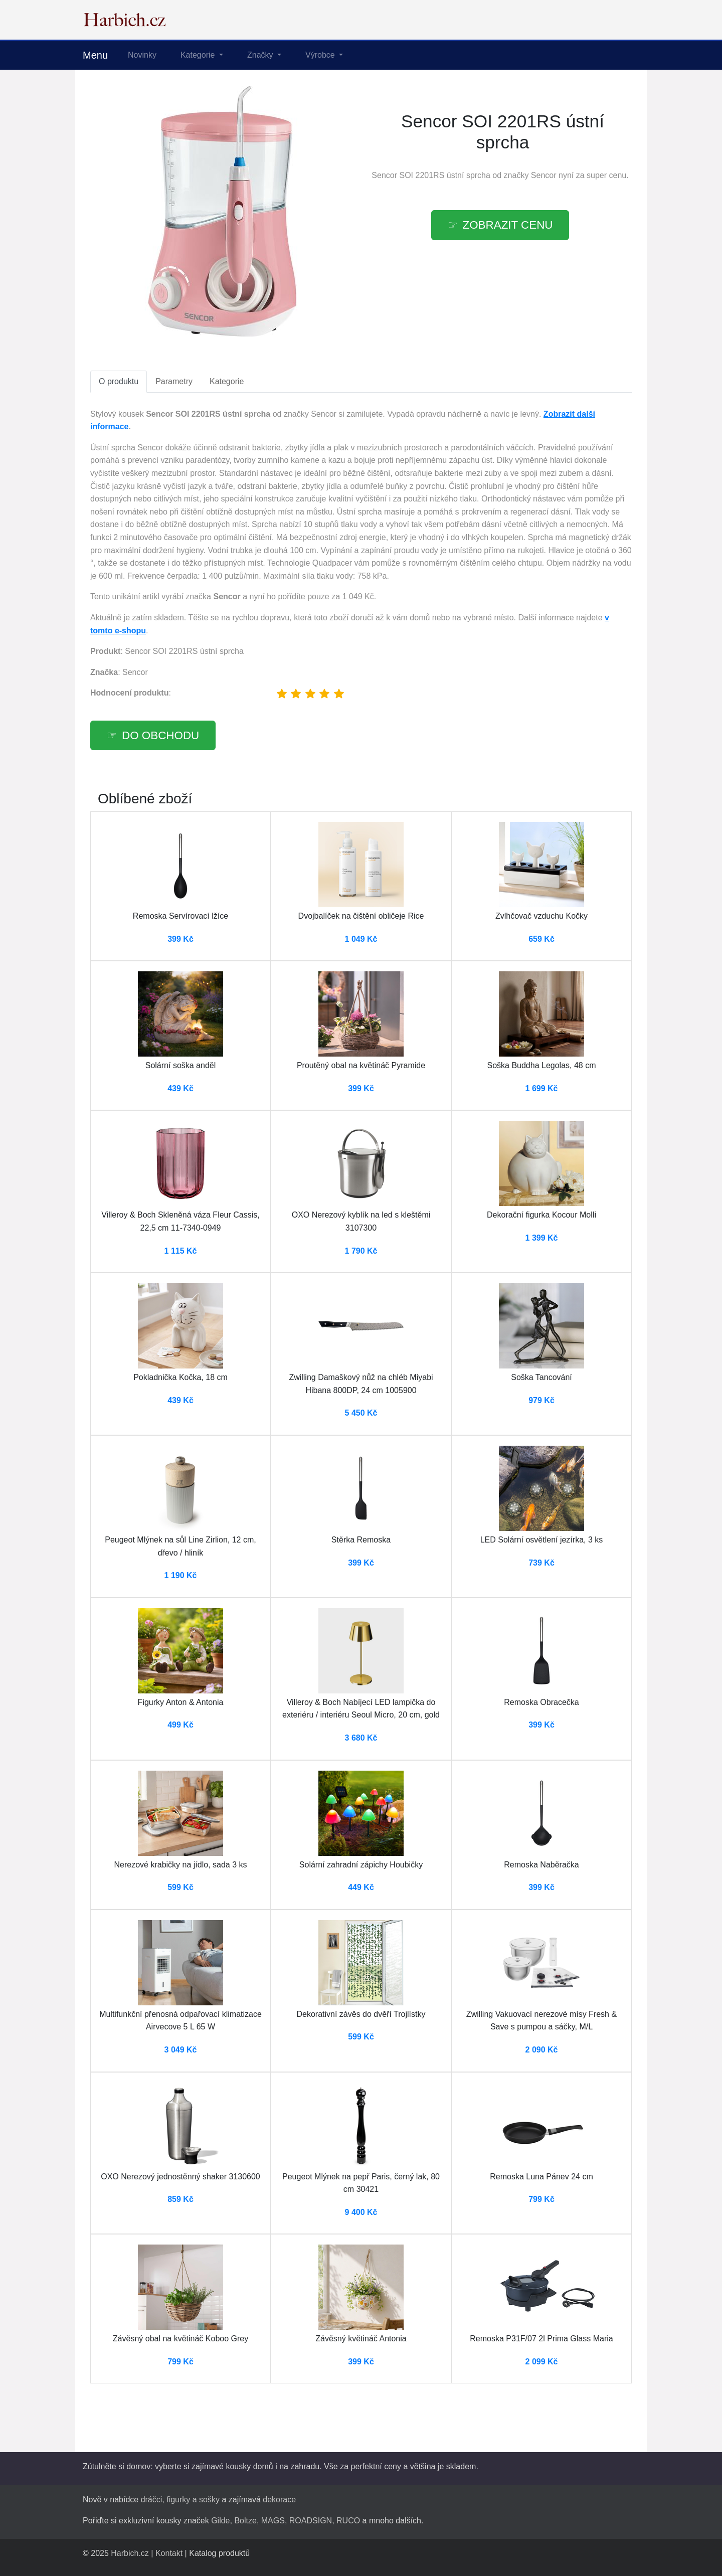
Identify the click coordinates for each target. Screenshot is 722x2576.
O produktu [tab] (118, 381)
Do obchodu (160, 735)
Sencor (544, 175)
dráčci (151, 2499)
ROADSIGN (310, 2520)
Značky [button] (261, 55)
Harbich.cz (130, 2553)
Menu (95, 55)
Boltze (245, 2520)
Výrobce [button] (321, 55)
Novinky (142, 55)
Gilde (220, 2520)
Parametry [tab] (174, 381)
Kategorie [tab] (227, 381)
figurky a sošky (193, 2499)
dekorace (279, 2499)
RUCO (348, 2520)
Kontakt (169, 2553)
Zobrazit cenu (508, 225)
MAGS (273, 2520)
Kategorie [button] (198, 55)
